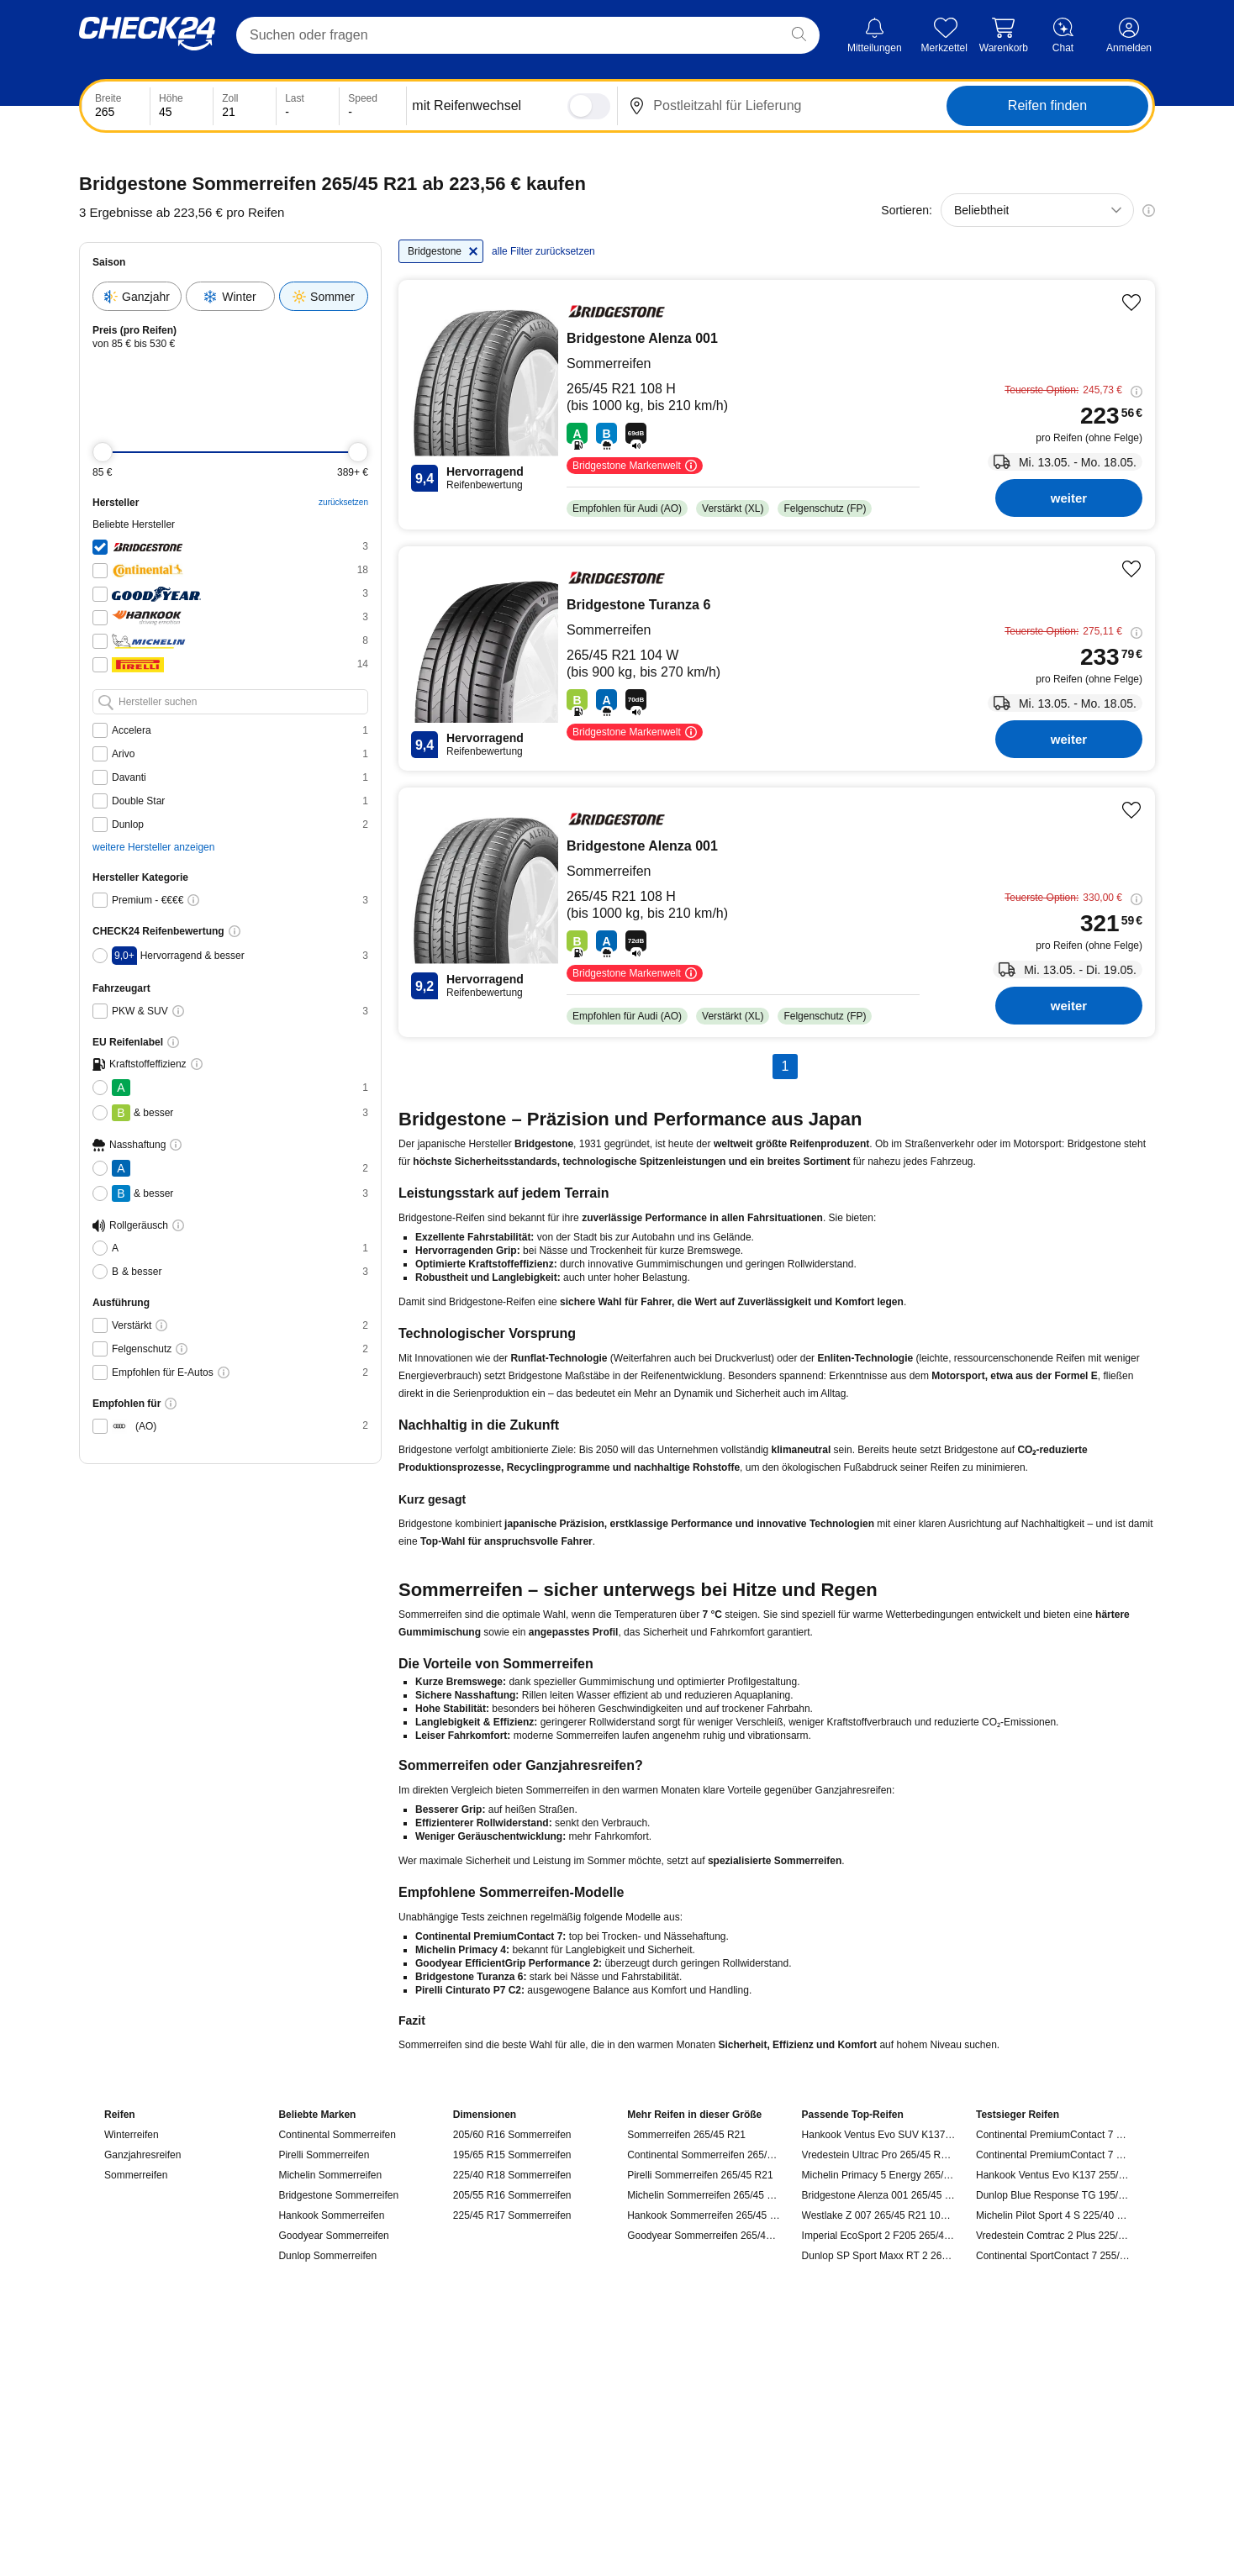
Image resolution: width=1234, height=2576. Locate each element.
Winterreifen (131, 2135)
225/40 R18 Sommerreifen (512, 2175)
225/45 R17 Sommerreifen (512, 2215)
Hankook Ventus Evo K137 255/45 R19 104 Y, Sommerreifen (1053, 2175)
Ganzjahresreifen (142, 2155)
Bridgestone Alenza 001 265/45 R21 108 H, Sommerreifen (879, 2195)
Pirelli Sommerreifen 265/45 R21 (700, 2175)
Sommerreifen (135, 2175)
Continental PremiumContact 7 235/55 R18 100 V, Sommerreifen (1053, 2135)
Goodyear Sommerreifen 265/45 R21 (704, 2235)
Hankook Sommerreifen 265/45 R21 (704, 2215)
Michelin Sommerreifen (330, 2175)
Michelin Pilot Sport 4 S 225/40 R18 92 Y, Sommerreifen (1053, 2215)
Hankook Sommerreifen (331, 2215)
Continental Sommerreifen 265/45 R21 (704, 2155)
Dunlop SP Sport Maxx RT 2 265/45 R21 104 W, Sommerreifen (879, 2256)
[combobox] (1037, 210)
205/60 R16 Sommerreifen (512, 2135)
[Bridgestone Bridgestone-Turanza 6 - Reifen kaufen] (776, 658)
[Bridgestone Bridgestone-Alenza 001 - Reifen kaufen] (776, 404)
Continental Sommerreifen (336, 2135)
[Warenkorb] (1003, 36)
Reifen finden (1047, 105)
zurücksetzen (343, 502)
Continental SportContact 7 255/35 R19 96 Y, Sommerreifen (1053, 2256)
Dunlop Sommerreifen (327, 2256)
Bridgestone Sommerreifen (338, 2195)
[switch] (588, 106)
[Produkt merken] (1131, 302)
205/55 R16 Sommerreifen (512, 2195)
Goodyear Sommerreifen (333, 2235)
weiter (1069, 498)
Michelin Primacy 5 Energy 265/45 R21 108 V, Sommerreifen (879, 2175)
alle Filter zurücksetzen (543, 251)
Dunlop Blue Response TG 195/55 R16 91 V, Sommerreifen (1053, 2195)
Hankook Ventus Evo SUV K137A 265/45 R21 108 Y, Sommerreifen (879, 2135)
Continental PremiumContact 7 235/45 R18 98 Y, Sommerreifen (1053, 2155)
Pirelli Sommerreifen (323, 2155)
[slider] (102, 452)
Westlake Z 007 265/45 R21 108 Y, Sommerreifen (879, 2215)
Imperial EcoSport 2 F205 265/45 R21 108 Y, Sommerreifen (879, 2235)
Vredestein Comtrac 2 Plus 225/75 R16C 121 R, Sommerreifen (1053, 2235)
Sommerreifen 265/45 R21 (686, 2135)
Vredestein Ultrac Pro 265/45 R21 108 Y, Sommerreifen (879, 2155)
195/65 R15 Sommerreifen (512, 2155)
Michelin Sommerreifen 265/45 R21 (704, 2195)
